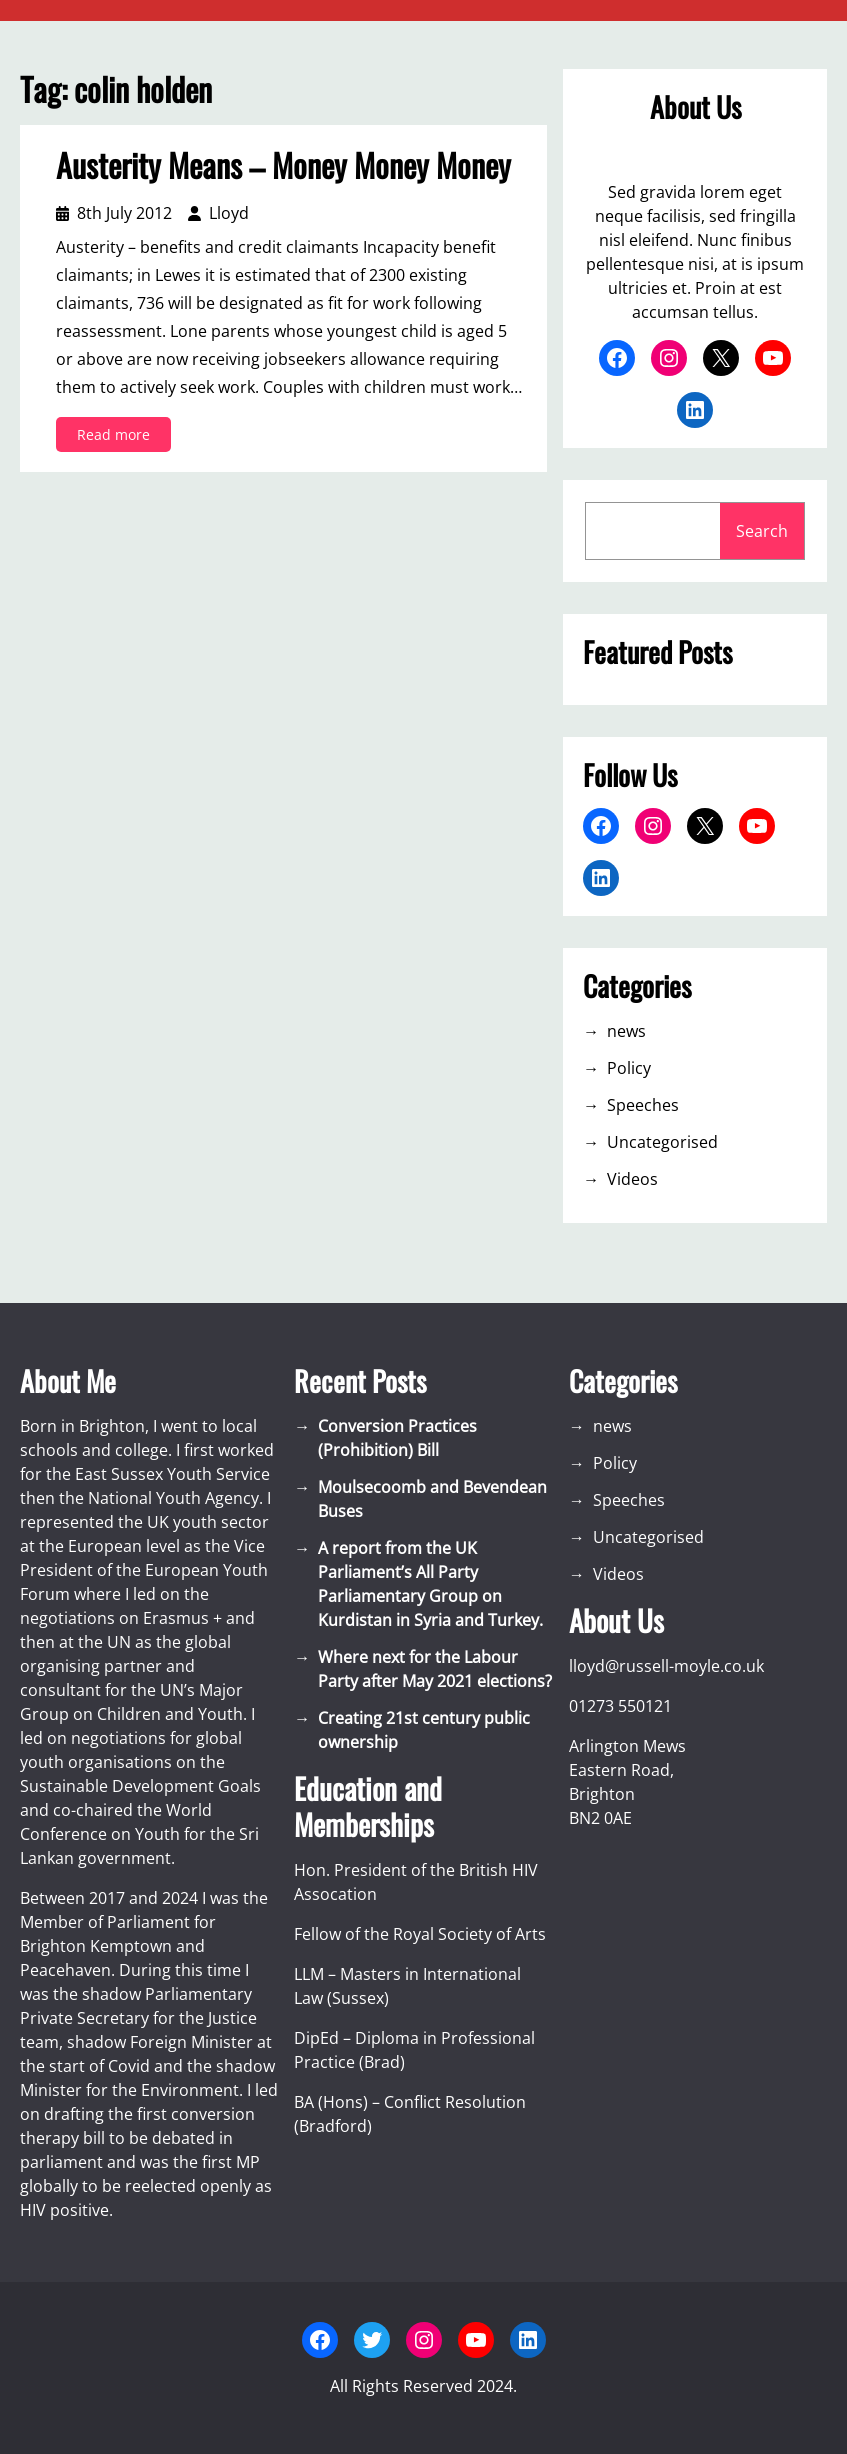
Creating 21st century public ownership (424, 1730)
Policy (629, 1068)
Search (762, 531)
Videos (632, 1179)
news (626, 1031)
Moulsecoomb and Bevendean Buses (432, 1499)
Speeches (643, 1105)
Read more (119, 437)
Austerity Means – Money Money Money (283, 165)
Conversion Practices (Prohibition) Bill (397, 1438)
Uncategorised (662, 1142)
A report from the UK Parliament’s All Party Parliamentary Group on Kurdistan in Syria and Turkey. (430, 1584)
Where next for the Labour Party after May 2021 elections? (435, 1669)
